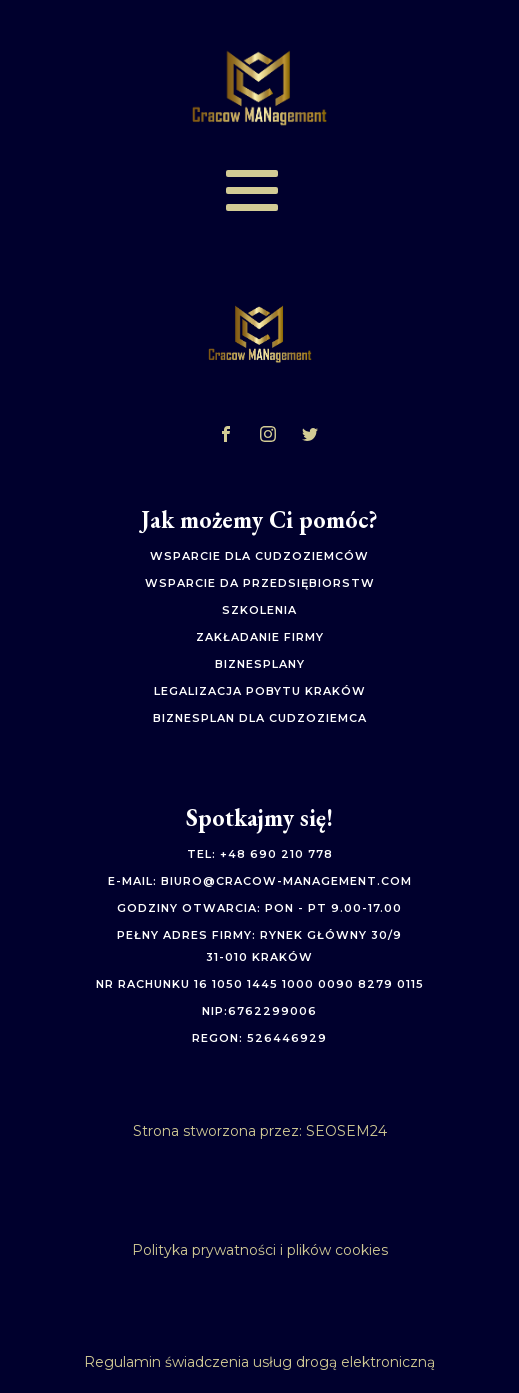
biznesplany (260, 664)
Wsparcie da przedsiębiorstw (260, 583)
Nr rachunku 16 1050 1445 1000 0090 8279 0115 (260, 984)
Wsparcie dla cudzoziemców (259, 556)
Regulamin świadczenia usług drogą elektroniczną (259, 1362)
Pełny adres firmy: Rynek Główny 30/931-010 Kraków (259, 946)
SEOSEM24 (346, 1131)
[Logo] (260, 88)
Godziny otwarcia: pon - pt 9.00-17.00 (259, 908)
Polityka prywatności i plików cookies (260, 1250)
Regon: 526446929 (259, 1038)
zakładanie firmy (260, 637)
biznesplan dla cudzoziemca (260, 718)
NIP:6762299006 (259, 1011)
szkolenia (259, 610)
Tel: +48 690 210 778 (260, 854)
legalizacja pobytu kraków (260, 691)
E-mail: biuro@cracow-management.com (260, 881)
